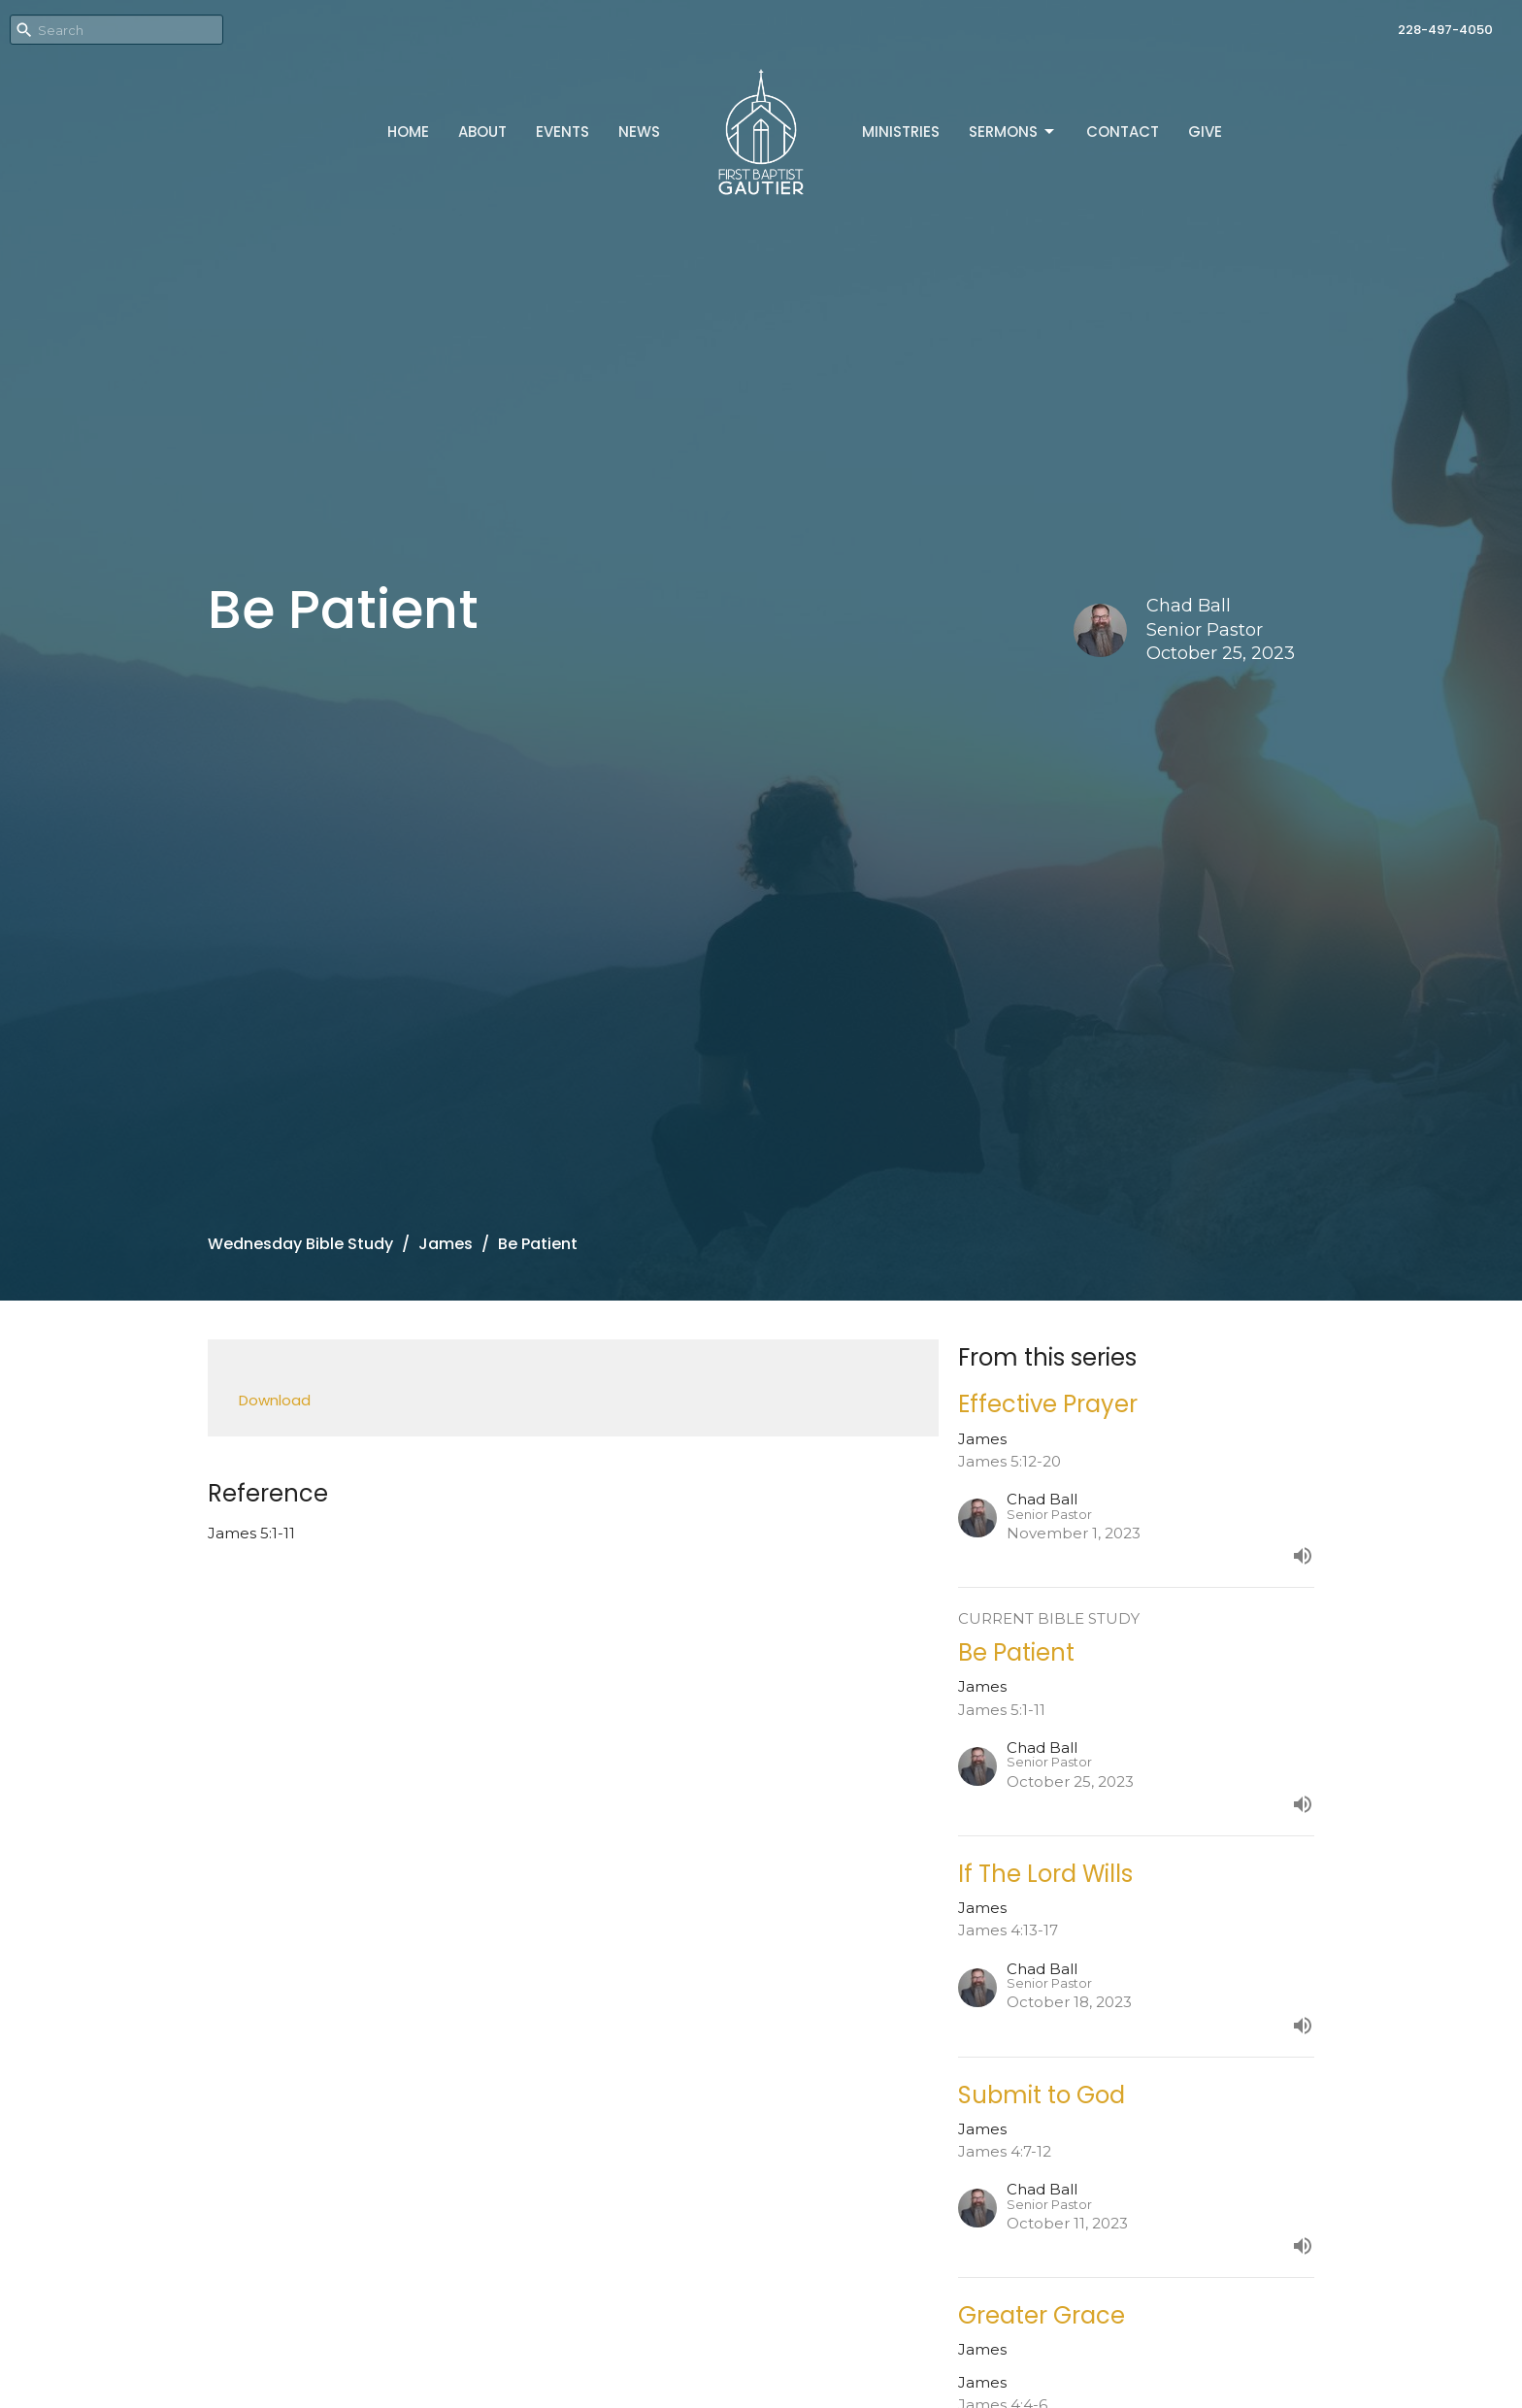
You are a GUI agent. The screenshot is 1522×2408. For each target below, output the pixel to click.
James (445, 1244)
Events (562, 131)
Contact (1122, 131)
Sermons (1013, 131)
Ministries (901, 131)
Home (408, 131)
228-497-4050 (1445, 29)
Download (275, 1400)
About (482, 131)
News (639, 131)
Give (1205, 131)
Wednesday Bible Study (300, 1244)
